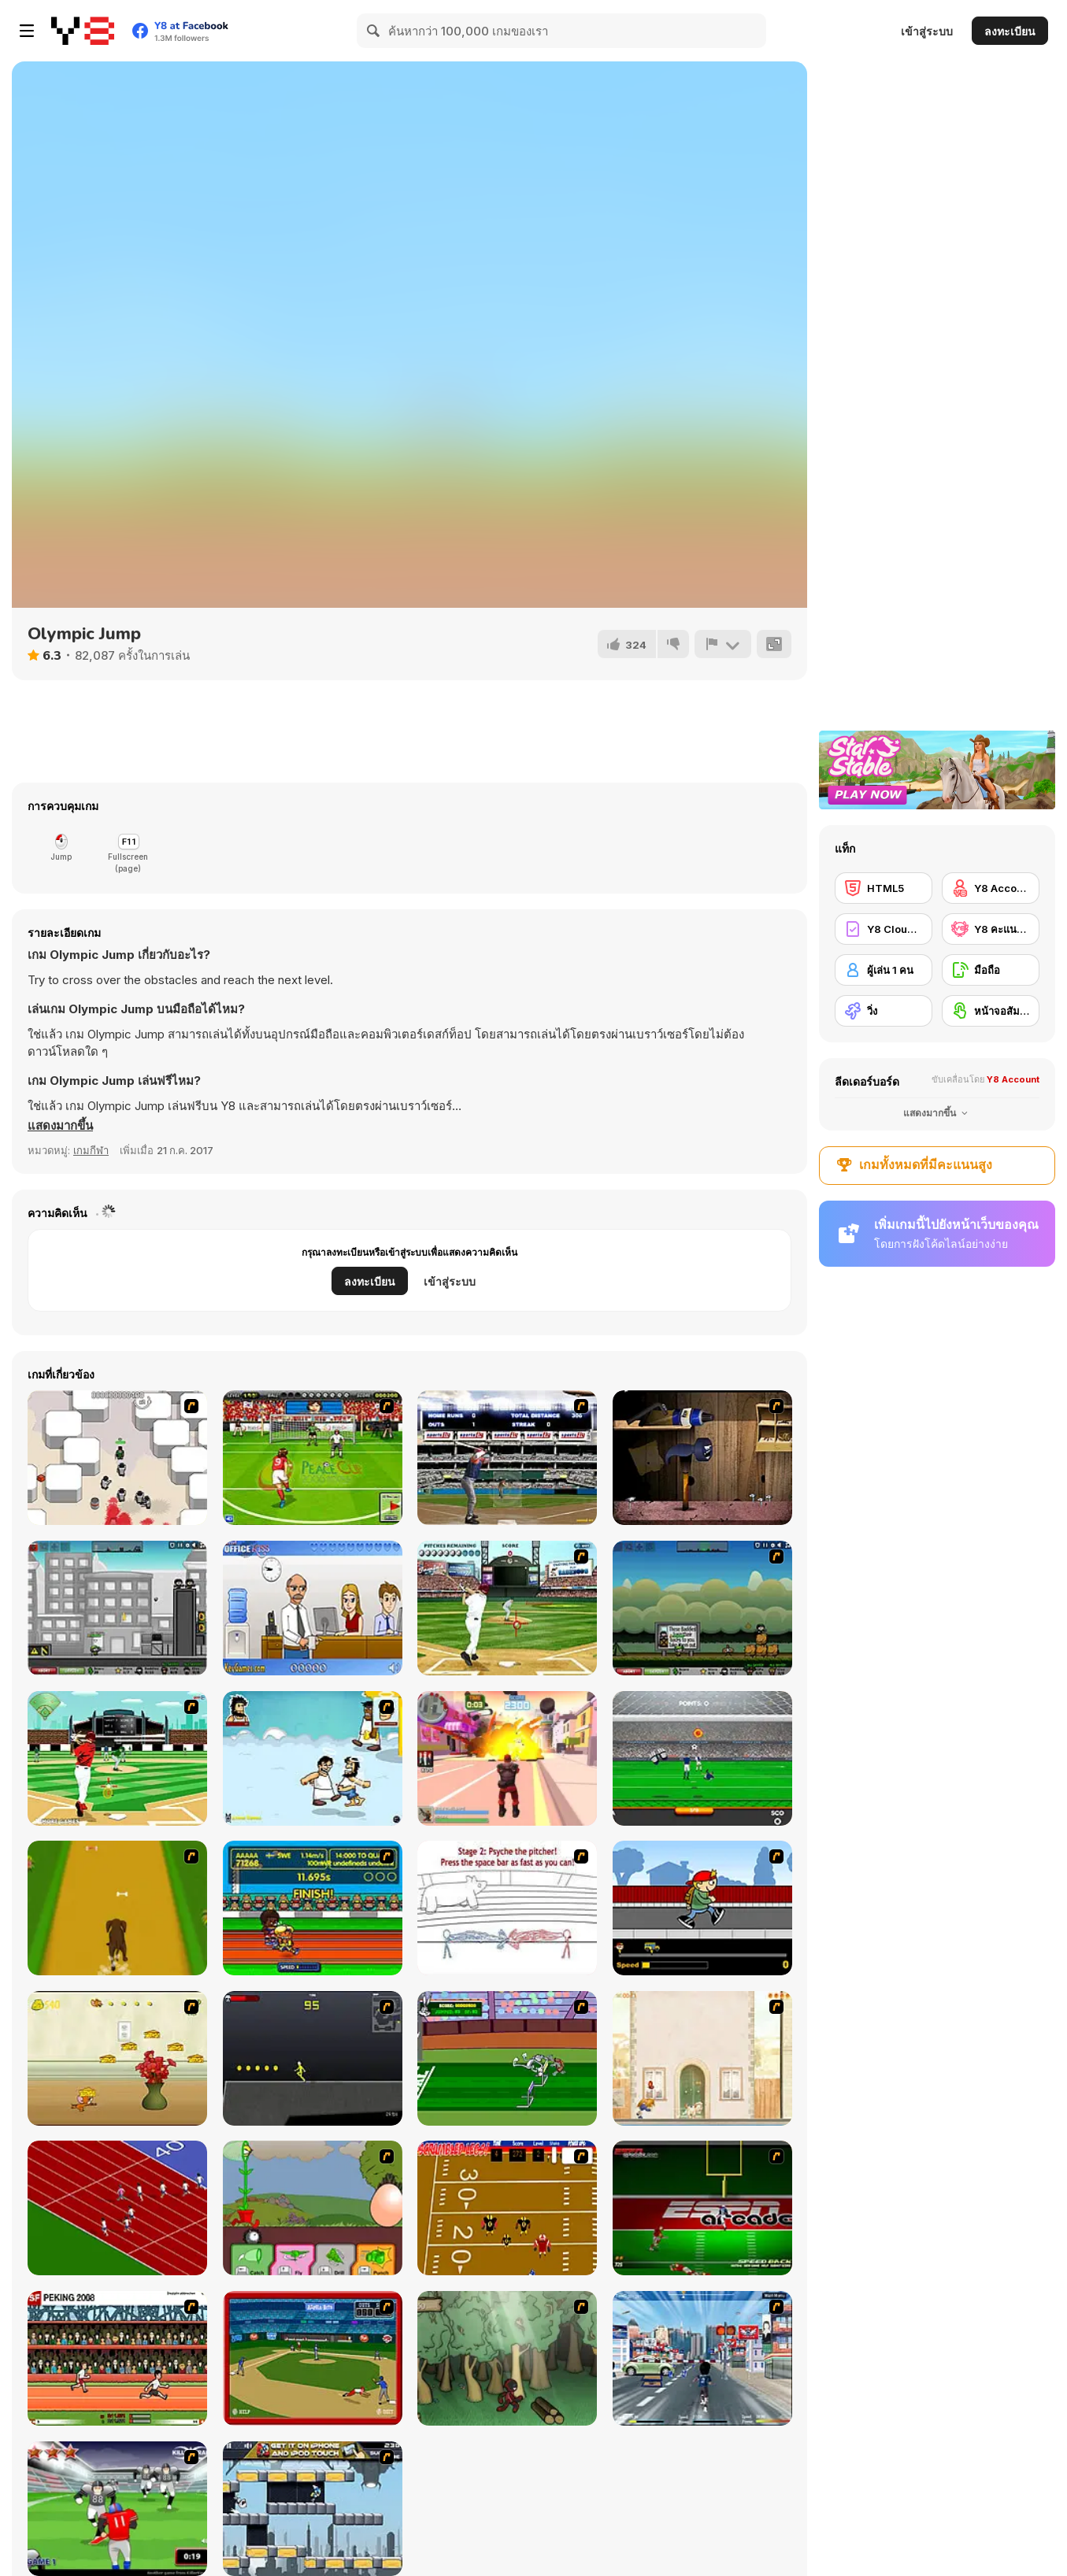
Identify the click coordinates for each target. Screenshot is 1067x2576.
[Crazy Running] (702, 2358)
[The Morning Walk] (702, 2058)
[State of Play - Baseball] (507, 1608)
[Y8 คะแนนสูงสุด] (990, 929)
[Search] (374, 30)
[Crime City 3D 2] (507, 1758)
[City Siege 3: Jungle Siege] (702, 1608)
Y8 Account (1013, 1079)
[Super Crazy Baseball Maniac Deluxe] (507, 1908)
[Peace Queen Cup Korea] (312, 1457)
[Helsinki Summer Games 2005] (312, 1908)
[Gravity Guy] (312, 2508)
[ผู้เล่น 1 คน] (883, 970)
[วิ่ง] (883, 1011)
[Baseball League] (117, 1758)
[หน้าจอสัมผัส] (990, 1011)
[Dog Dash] (117, 1908)
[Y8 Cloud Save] (883, 929)
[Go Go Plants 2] (312, 2208)
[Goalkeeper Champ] (702, 1758)
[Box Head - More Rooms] (117, 1457)
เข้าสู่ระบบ (927, 31)
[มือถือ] (990, 970)
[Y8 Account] (990, 888)
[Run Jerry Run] (117, 2058)
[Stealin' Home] (312, 2358)
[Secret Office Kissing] (312, 1608)
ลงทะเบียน (1010, 31)
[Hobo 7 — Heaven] (312, 1758)
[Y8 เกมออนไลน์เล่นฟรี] (82, 31)
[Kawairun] (507, 2358)
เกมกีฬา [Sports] (91, 1150)
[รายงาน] (723, 644)
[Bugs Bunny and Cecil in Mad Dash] (507, 2058)
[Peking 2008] (117, 2358)
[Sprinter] (117, 2208)
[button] (60, 1125)
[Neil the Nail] (702, 1457)
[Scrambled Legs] (507, 2208)
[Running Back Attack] (117, 2508)
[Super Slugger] (507, 1457)
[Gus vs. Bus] (702, 1908)
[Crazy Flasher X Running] (312, 2058)
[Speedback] (702, 2208)
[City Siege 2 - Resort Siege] (117, 1608)
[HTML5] (883, 888)
